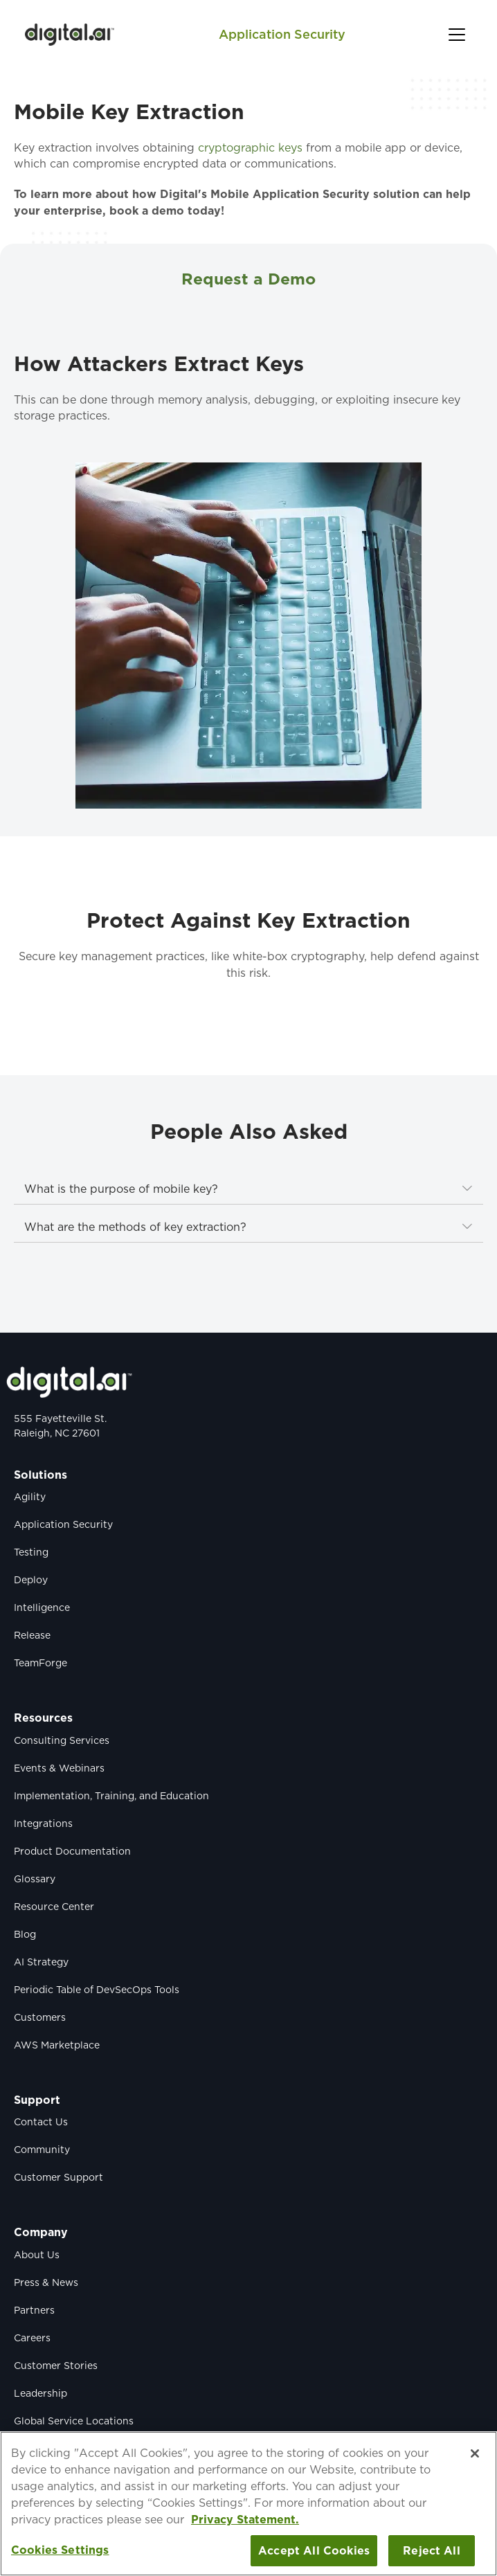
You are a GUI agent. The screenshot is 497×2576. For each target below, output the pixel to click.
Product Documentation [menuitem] (72, 1851)
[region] (248, 2503)
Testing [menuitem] (31, 1552)
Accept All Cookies (314, 2550)
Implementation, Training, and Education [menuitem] (111, 1795)
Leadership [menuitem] (40, 2393)
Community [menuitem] (42, 2149)
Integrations (43, 1823)
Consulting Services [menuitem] (61, 1740)
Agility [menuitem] (30, 1496)
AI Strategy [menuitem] (41, 1961)
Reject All (431, 2550)
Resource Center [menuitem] (54, 1906)
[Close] (475, 2453)
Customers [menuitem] (40, 2017)
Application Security (282, 34)
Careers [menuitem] (32, 2337)
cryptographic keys (250, 147)
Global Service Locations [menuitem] (74, 2420)
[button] (457, 34)
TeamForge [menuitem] (40, 1662)
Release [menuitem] (32, 1635)
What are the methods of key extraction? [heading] (135, 1227)
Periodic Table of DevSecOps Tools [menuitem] (96, 1989)
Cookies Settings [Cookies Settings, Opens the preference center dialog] (60, 2550)
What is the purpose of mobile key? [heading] (121, 1189)
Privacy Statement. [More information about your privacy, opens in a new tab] (245, 2519)
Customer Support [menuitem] (58, 2177)
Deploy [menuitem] (31, 1579)
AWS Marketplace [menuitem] (57, 2045)
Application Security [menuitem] (63, 1524)
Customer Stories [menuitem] (56, 2365)
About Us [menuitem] (37, 2254)
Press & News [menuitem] (46, 2282)
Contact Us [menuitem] (41, 2121)
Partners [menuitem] (34, 2310)
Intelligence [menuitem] (42, 1607)
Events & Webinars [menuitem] (59, 1768)
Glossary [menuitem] (34, 1878)
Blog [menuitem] (25, 1934)
